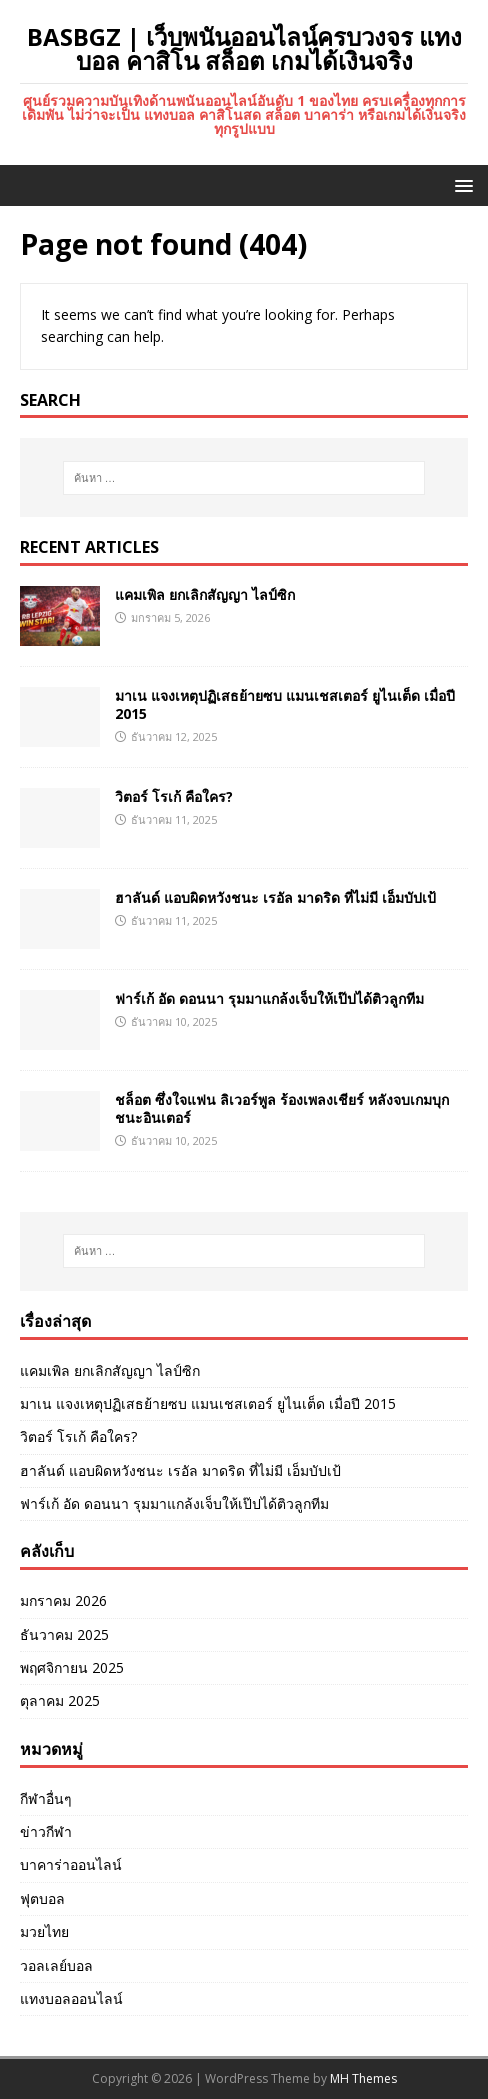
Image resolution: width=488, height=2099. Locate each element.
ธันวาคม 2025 (64, 1634)
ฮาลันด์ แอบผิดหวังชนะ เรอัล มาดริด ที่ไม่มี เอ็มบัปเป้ (275, 897)
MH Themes (363, 2078)
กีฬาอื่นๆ (46, 1798)
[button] (460, 184)
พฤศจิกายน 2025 (72, 1667)
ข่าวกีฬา (46, 1831)
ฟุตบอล (42, 1898)
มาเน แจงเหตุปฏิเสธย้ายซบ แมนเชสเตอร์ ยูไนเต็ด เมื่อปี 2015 (285, 704)
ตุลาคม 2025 (60, 1700)
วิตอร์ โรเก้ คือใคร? (174, 796)
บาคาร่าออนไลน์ (71, 1864)
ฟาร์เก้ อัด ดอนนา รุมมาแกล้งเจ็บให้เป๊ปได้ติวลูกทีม (269, 998)
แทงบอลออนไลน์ (71, 1998)
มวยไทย (44, 1931)
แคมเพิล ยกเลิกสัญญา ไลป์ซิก (205, 594)
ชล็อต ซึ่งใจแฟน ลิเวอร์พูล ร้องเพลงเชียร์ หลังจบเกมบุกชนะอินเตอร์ (282, 1108)
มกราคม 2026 (63, 1600)
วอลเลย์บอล (56, 1965)
